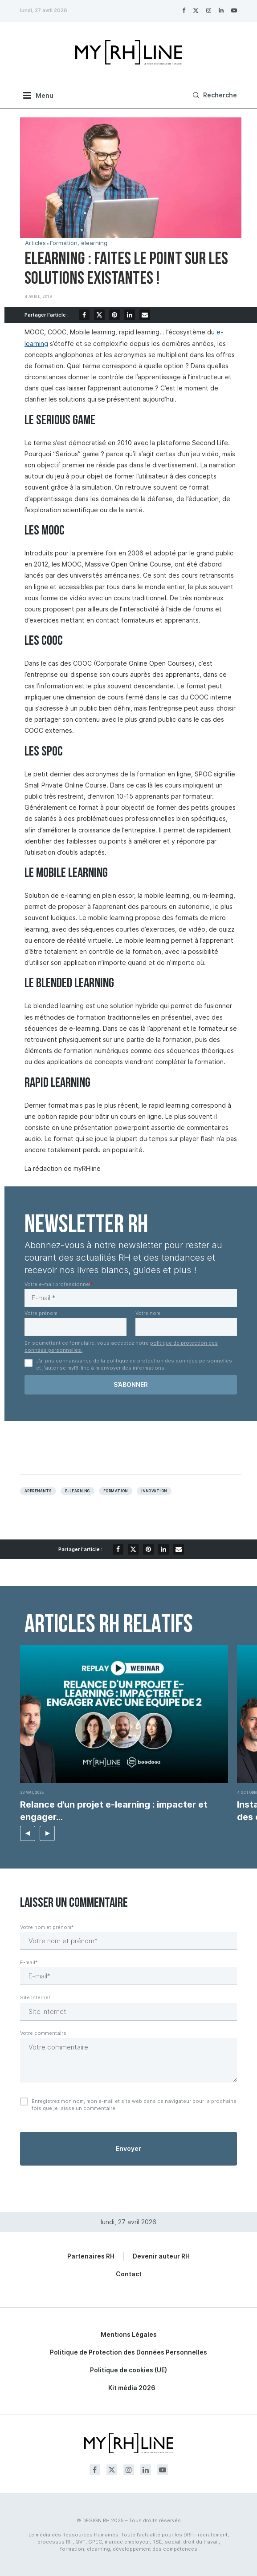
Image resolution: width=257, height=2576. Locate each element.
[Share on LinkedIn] (129, 314)
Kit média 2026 (131, 2387)
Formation (115, 1491)
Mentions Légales (129, 2334)
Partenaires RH (90, 2256)
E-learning (77, 1491)
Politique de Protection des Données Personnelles (128, 2352)
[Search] (213, 95)
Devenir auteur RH (161, 2256)
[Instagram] (208, 10)
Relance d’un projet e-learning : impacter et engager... (114, 1810)
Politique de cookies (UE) (128, 2370)
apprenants (38, 1491)
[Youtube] (234, 10)
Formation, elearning (78, 243)
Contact (129, 2274)
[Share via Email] (144, 314)
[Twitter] (196, 10)
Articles (35, 243)
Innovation (154, 1491)
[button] (27, 1833)
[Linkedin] (221, 10)
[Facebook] (183, 10)
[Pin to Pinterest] (114, 314)
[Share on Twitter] (99, 314)
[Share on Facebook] (84, 314)
